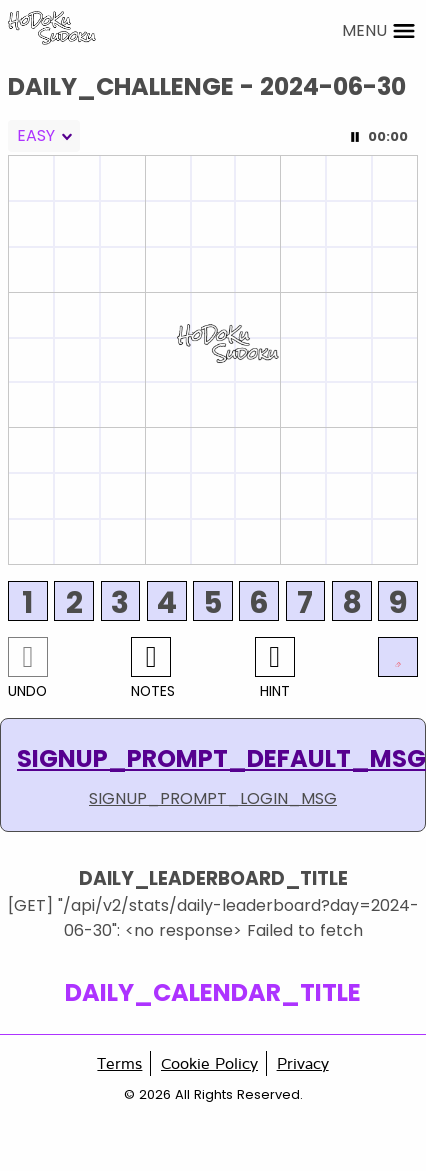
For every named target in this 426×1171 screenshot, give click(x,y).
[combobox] (44, 136)
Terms (119, 1063)
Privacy (303, 1063)
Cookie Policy (209, 1063)
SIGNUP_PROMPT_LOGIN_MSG (213, 798)
